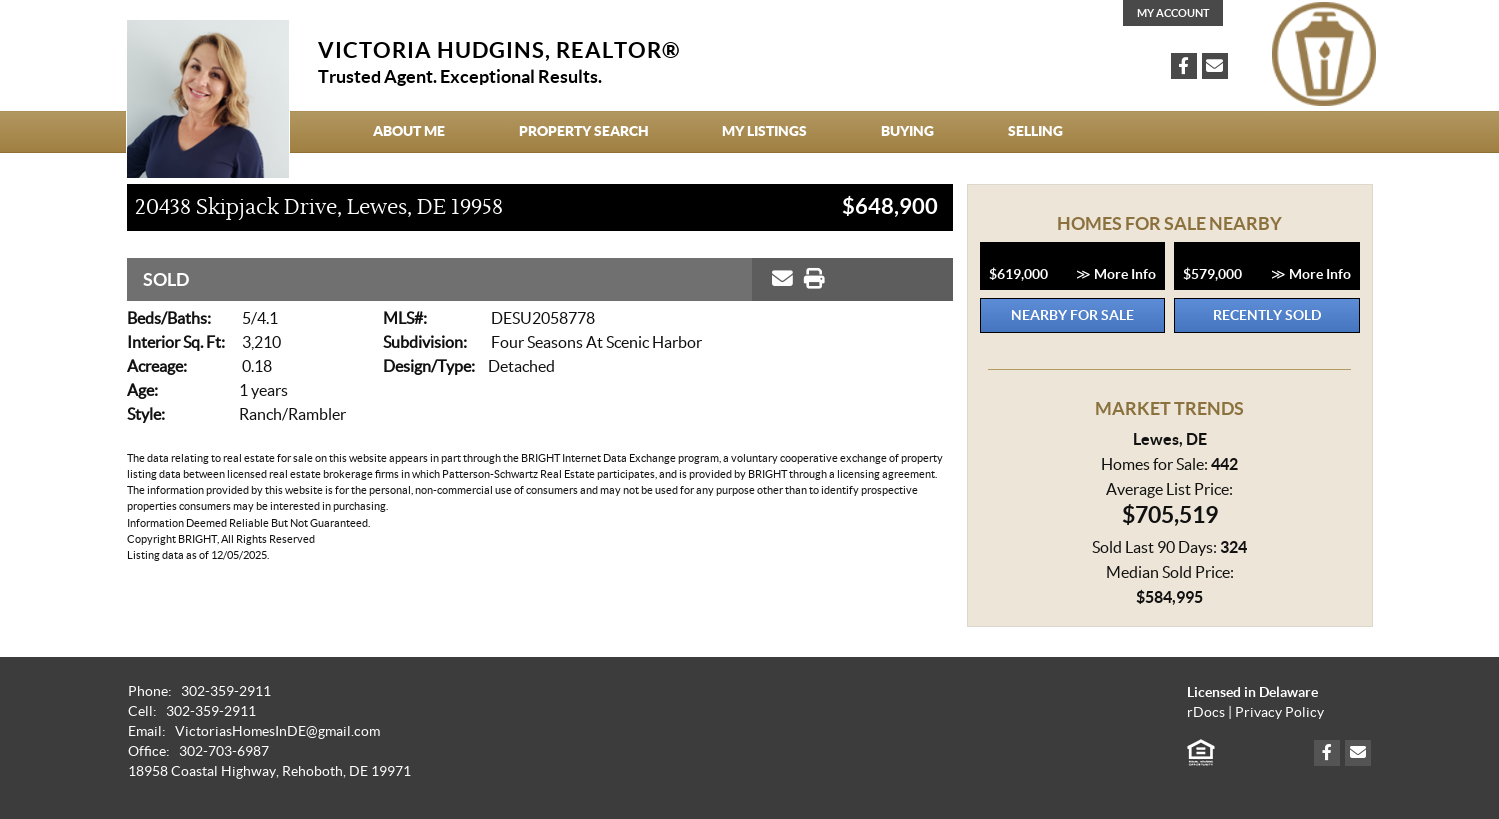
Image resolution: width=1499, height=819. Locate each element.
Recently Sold (1267, 315)
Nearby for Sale (1072, 315)
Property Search (584, 131)
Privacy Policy (1279, 712)
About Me (409, 131)
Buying (907, 131)
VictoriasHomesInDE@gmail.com (277, 731)
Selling (1035, 131)
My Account (1173, 13)
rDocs (1206, 712)
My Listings (764, 131)
